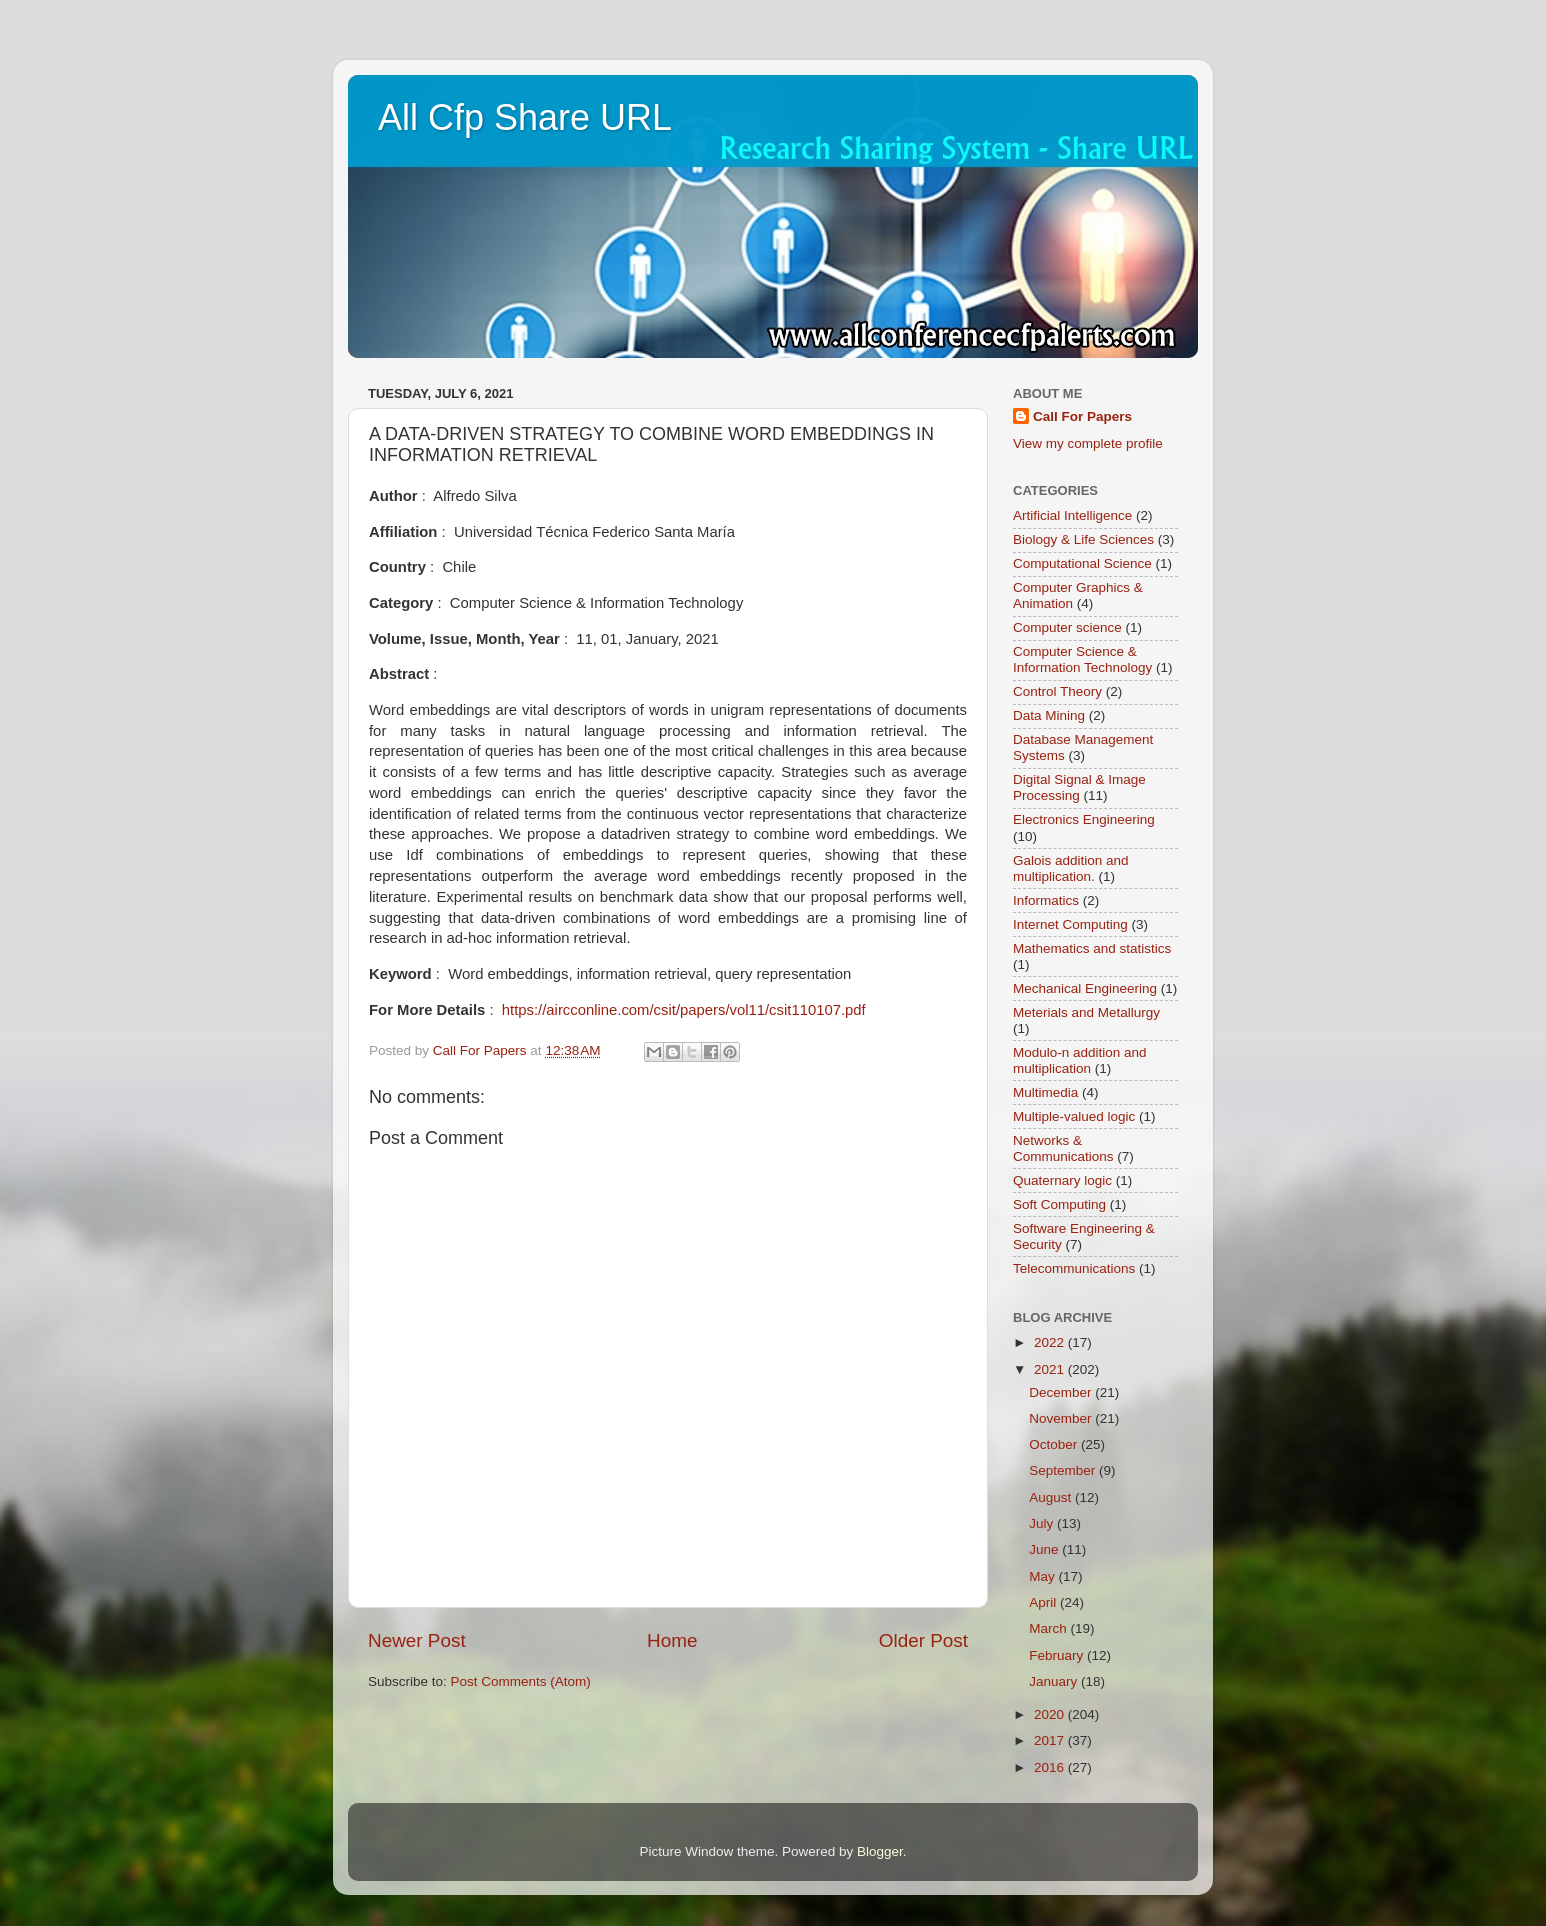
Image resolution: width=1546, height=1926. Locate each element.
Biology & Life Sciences (1083, 539)
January (1055, 1681)
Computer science (1067, 627)
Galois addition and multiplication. (1071, 868)
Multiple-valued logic (1074, 1116)
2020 (1051, 1714)
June (1045, 1549)
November (1062, 1418)
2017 (1051, 1740)
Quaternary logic (1062, 1180)
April (1044, 1602)
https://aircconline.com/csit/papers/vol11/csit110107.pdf (684, 1010)
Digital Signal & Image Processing (1079, 787)
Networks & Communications (1063, 1148)
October (1055, 1444)
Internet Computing (1070, 924)
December (1062, 1392)
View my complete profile (1088, 443)
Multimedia (1045, 1092)
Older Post (923, 1640)
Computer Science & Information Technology (1082, 659)
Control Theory (1057, 691)
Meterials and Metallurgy (1086, 1012)
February (1058, 1655)
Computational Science (1082, 563)
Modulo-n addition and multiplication (1080, 1060)
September (1064, 1470)
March (1049, 1628)
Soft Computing (1059, 1204)
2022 (1051, 1342)
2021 (1051, 1369)
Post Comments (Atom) (521, 1681)
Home (672, 1640)
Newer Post (417, 1640)
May (1043, 1576)
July (1043, 1523)
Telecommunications (1074, 1268)
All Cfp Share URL (525, 117)
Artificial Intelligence (1072, 515)
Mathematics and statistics (1092, 948)
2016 (1051, 1767)
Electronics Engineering (1084, 819)
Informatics (1046, 900)
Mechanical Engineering (1085, 988)
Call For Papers (1082, 416)
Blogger (880, 1851)
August (1052, 1497)
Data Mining (1049, 715)
